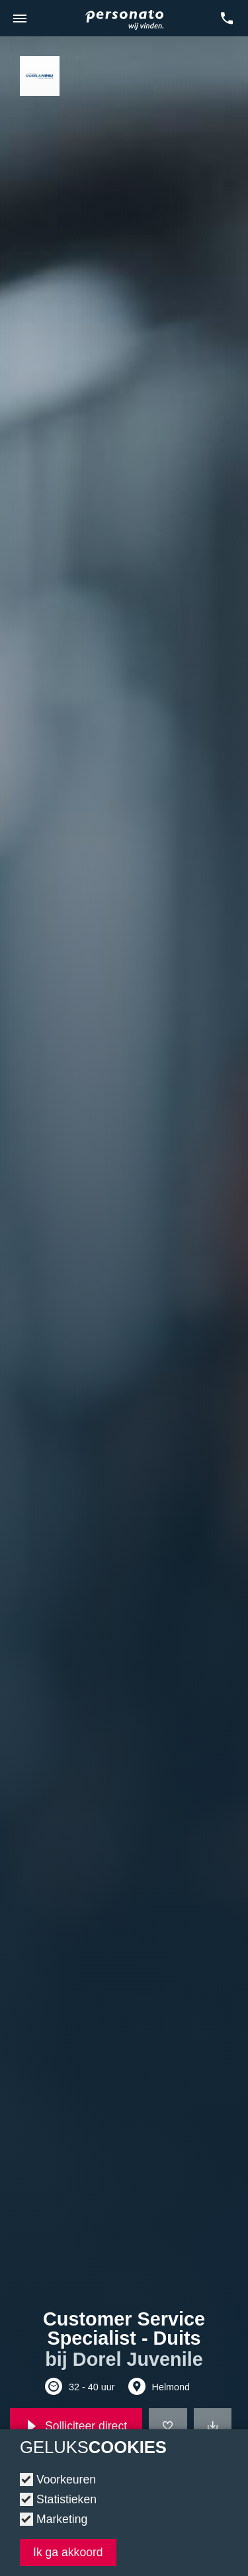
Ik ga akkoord (68, 2552)
